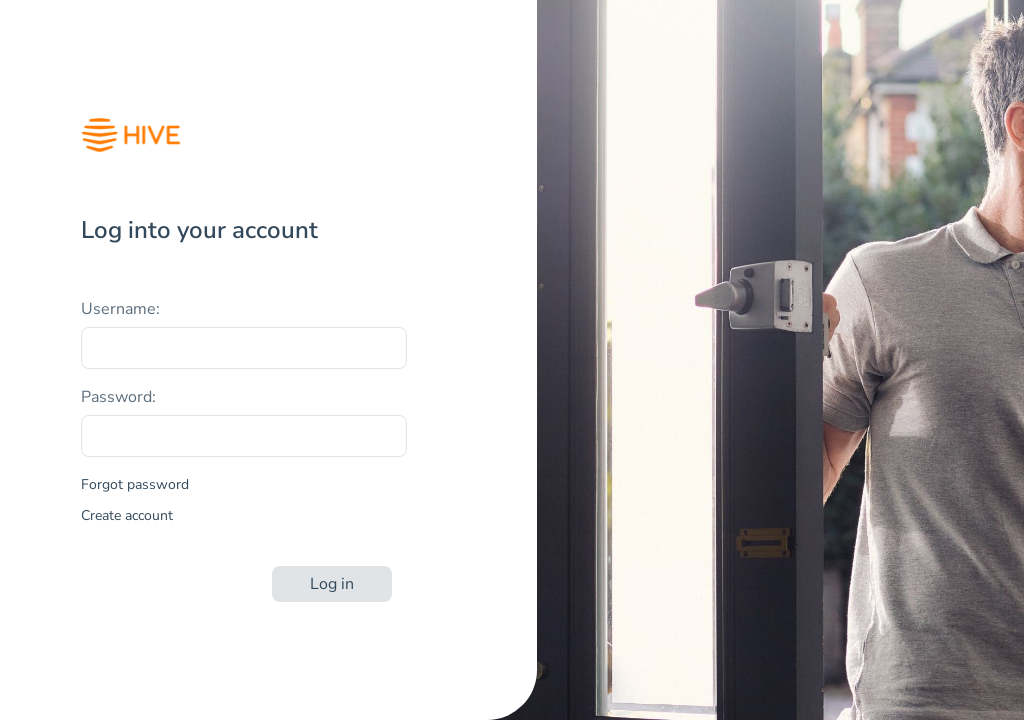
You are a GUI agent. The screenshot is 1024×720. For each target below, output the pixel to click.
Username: (120, 309)
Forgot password (135, 484)
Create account (127, 515)
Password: (118, 397)
